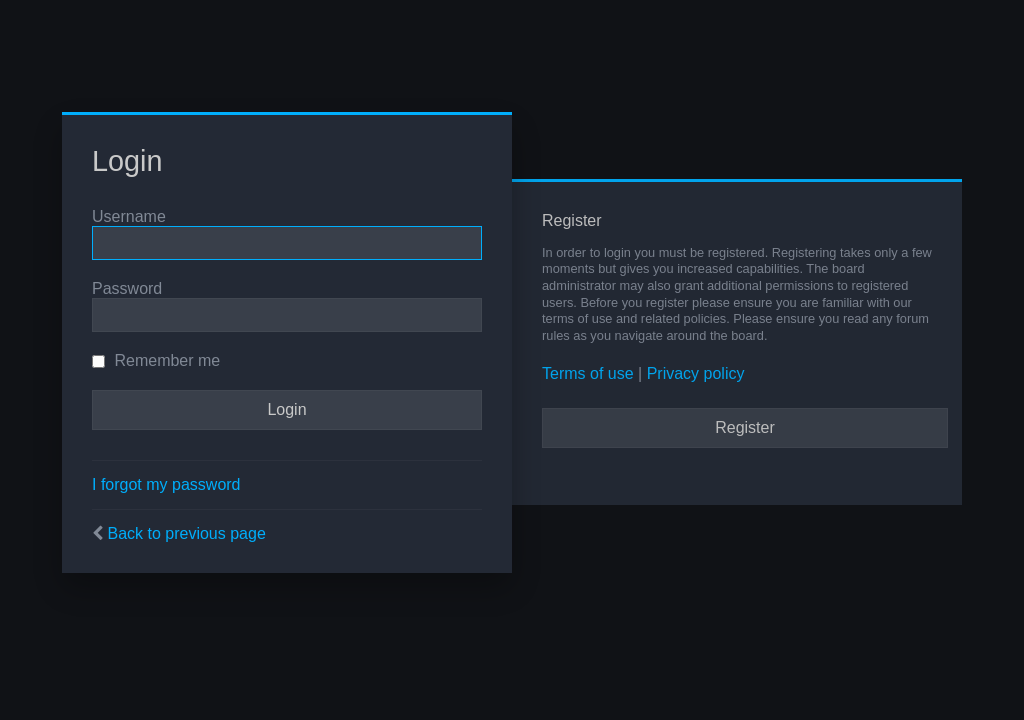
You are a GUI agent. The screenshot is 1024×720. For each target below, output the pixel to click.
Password (127, 288)
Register (745, 427)
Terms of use (588, 373)
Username (129, 216)
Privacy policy (696, 373)
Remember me (156, 360)
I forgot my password (166, 484)
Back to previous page (186, 533)
